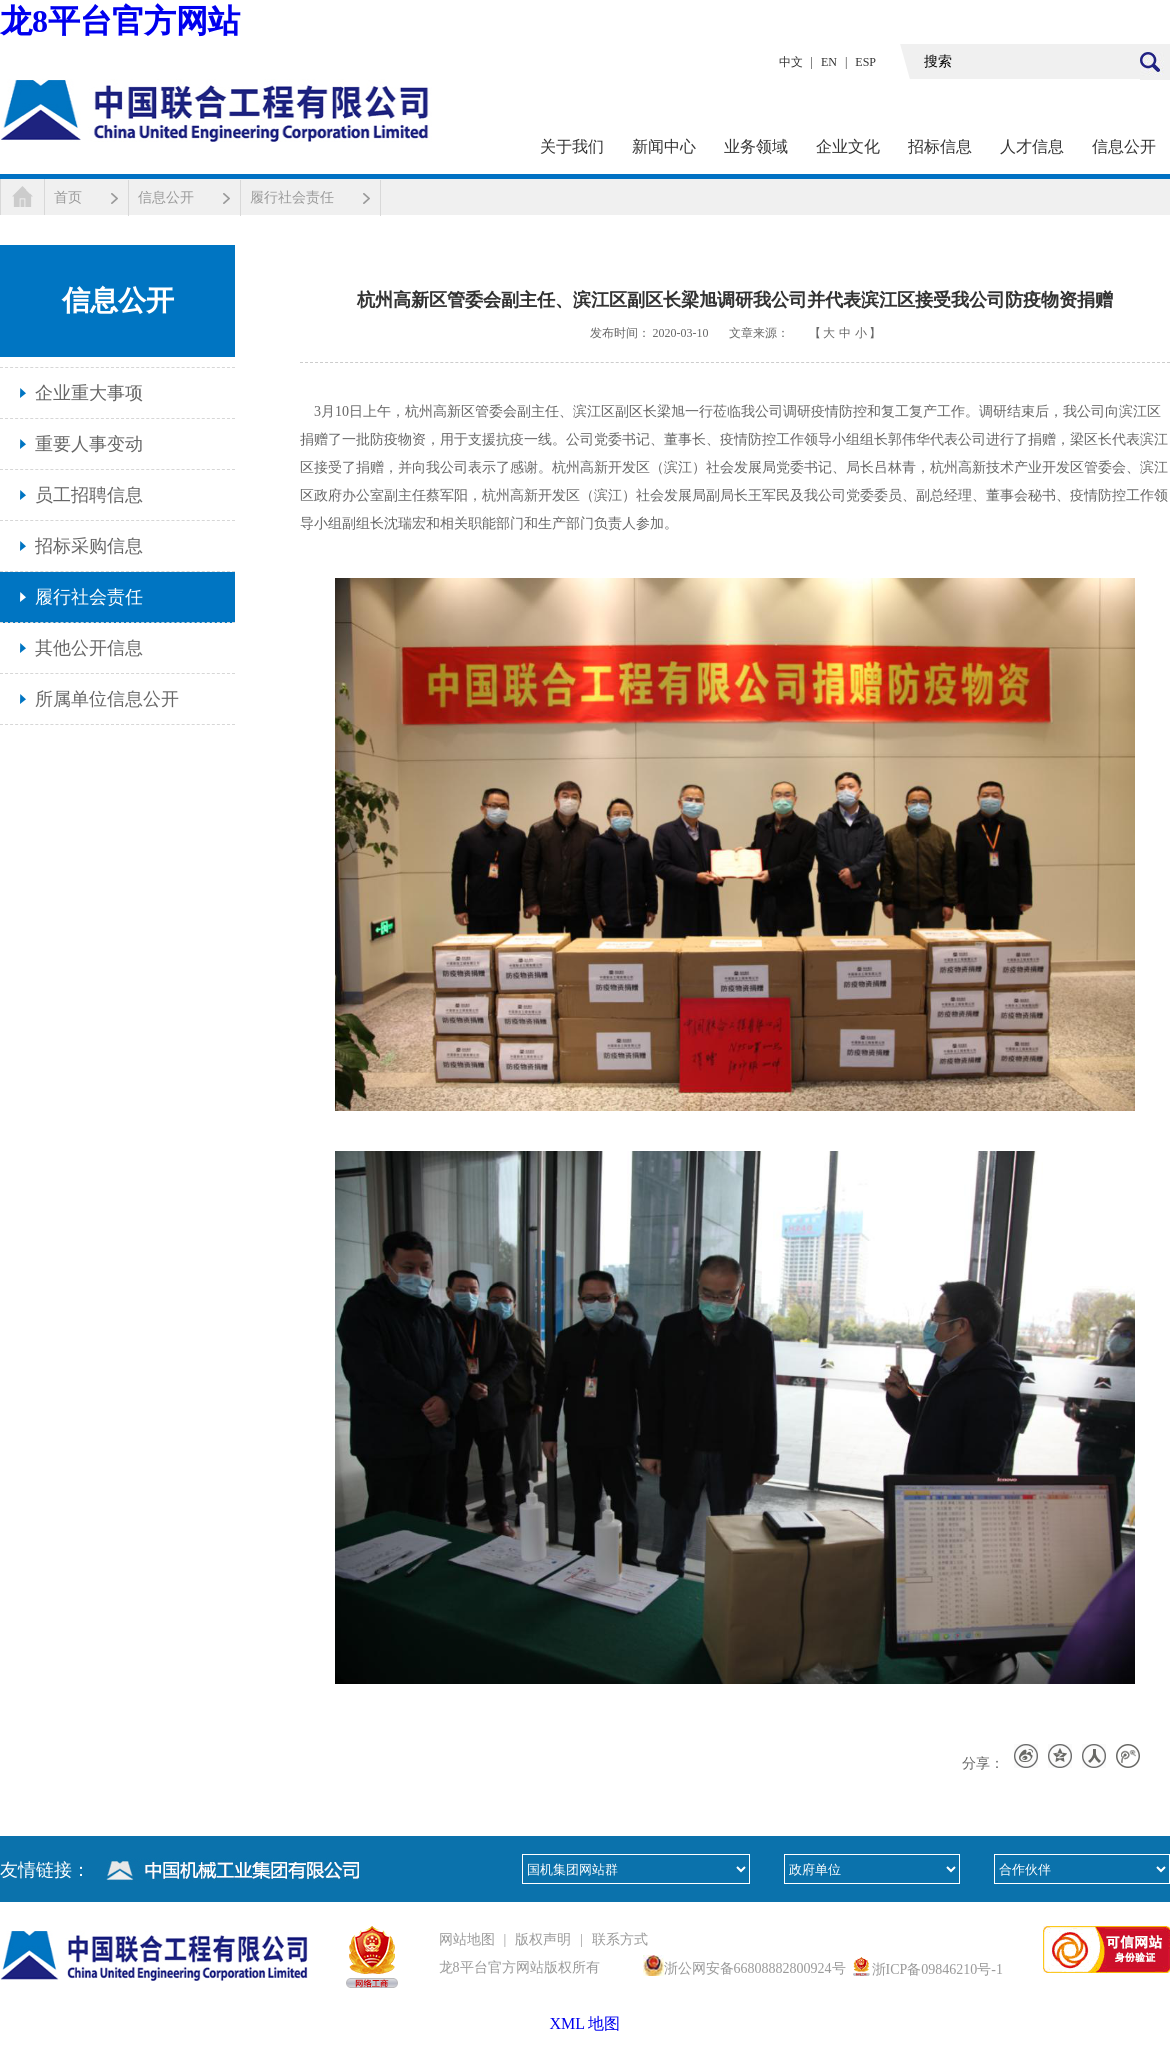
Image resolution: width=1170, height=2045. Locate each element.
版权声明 (543, 1939)
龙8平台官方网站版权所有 (519, 1967)
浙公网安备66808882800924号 (755, 1968)
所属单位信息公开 (107, 699)
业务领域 (756, 146)
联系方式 (620, 1939)
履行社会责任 (292, 197)
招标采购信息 (89, 546)
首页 (68, 197)
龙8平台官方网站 (120, 21)
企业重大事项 (89, 393)
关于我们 (572, 146)
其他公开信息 (89, 648)
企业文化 (848, 146)
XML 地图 (585, 2023)
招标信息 (940, 146)
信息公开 (1124, 146)
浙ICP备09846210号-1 (937, 1969)
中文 (791, 62)
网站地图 (467, 1939)
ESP (865, 62)
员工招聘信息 (89, 495)
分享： (983, 1763)
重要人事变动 (89, 444)
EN (829, 62)
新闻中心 (664, 146)
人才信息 (1032, 146)
